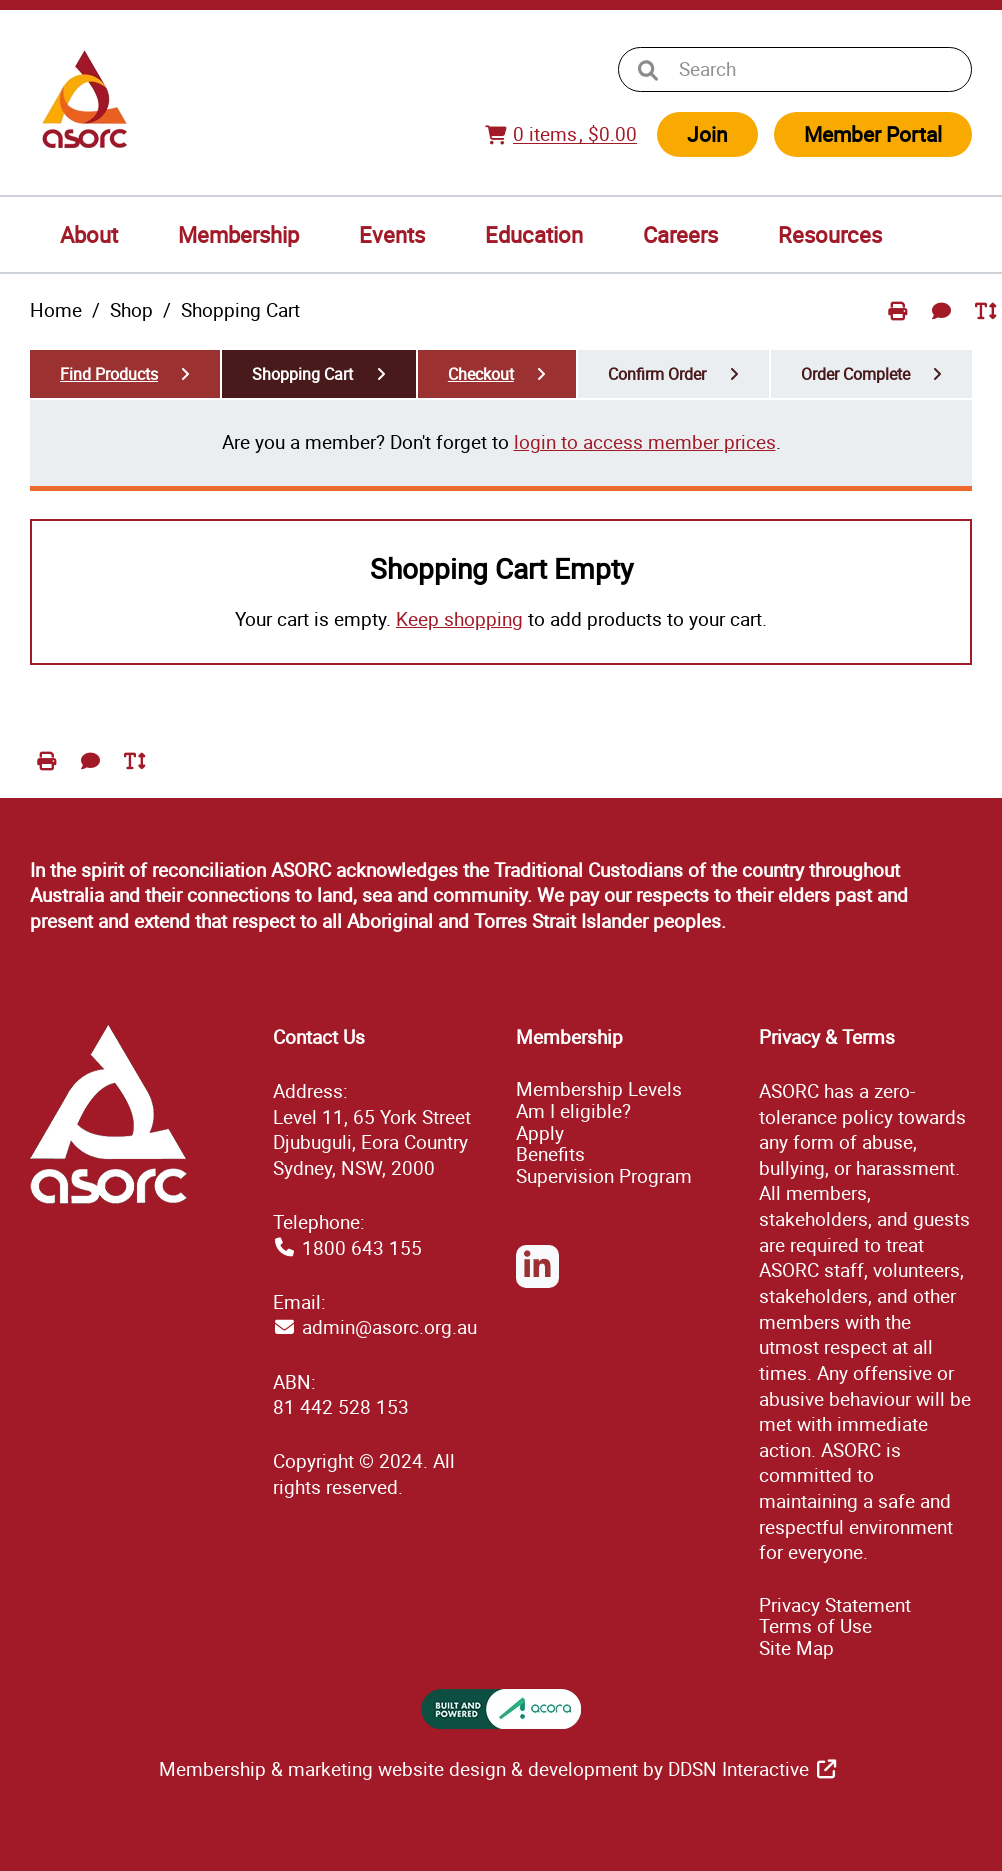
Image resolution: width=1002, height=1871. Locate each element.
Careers (680, 234)
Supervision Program (604, 1176)
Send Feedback (944, 326)
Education (534, 234)
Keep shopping (459, 619)
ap (796, 1648)
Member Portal (873, 134)
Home (56, 310)
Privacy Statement (835, 1605)
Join (707, 134)
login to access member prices (645, 442)
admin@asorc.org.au (389, 1327)
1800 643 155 (362, 1248)
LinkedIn (537, 1286)
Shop (131, 310)
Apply (540, 1133)
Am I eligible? (573, 1111)
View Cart (499, 145)
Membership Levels (599, 1089)
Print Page (900, 326)
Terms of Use (815, 1626)
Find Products (109, 374)
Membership (238, 234)
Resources (830, 234)
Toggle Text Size (987, 326)
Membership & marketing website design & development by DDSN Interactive (484, 1769)
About (89, 234)
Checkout (481, 374)
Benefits (550, 1154)
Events (392, 234)
